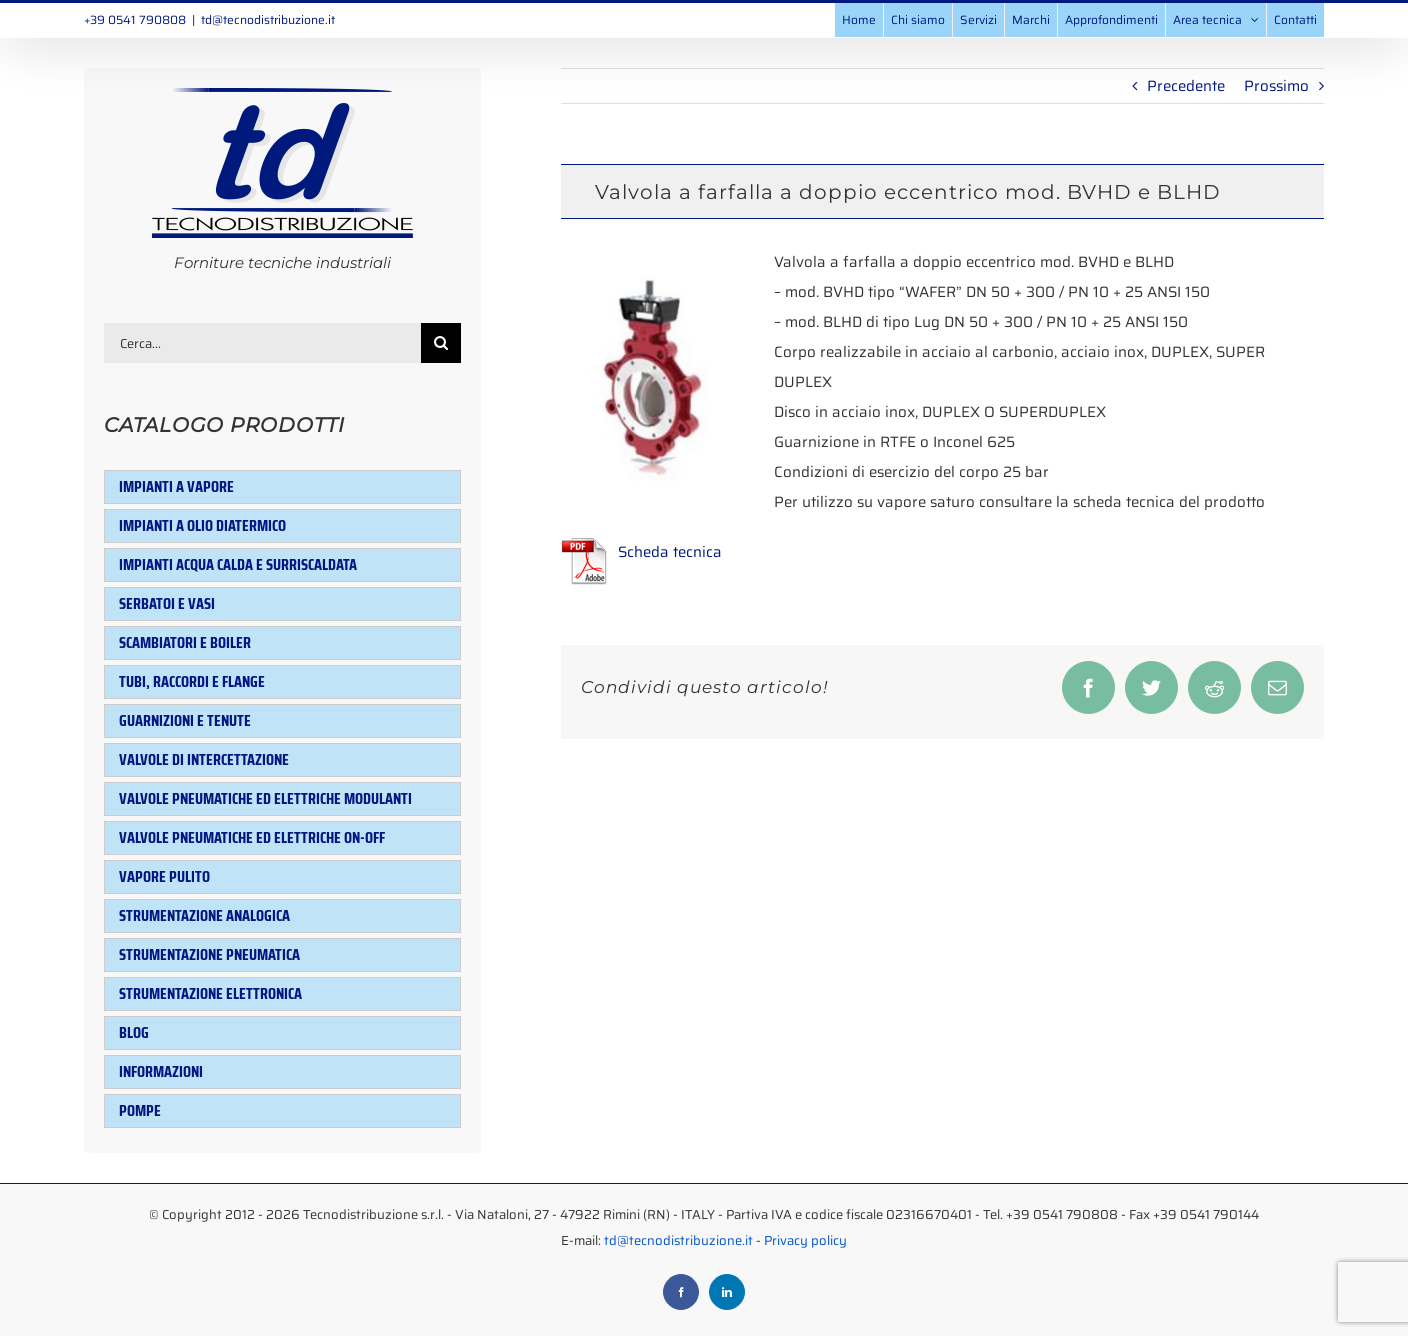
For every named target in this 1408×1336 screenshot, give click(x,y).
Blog (134, 1032)
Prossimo (1276, 86)
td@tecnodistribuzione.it (268, 19)
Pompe (140, 1110)
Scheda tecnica (670, 552)
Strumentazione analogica (204, 915)
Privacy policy (805, 1240)
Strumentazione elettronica (210, 993)
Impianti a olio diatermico (202, 525)
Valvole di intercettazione (204, 759)
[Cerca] (441, 343)
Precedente (1186, 86)
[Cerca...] (262, 343)
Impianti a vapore (176, 486)
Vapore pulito (164, 876)
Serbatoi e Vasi (167, 603)
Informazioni (161, 1071)
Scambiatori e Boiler (185, 642)
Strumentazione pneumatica (209, 954)
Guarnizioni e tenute (185, 720)
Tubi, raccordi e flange (192, 681)
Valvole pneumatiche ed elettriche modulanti (265, 798)
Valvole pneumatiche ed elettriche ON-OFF (252, 837)
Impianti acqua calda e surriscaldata (238, 564)
